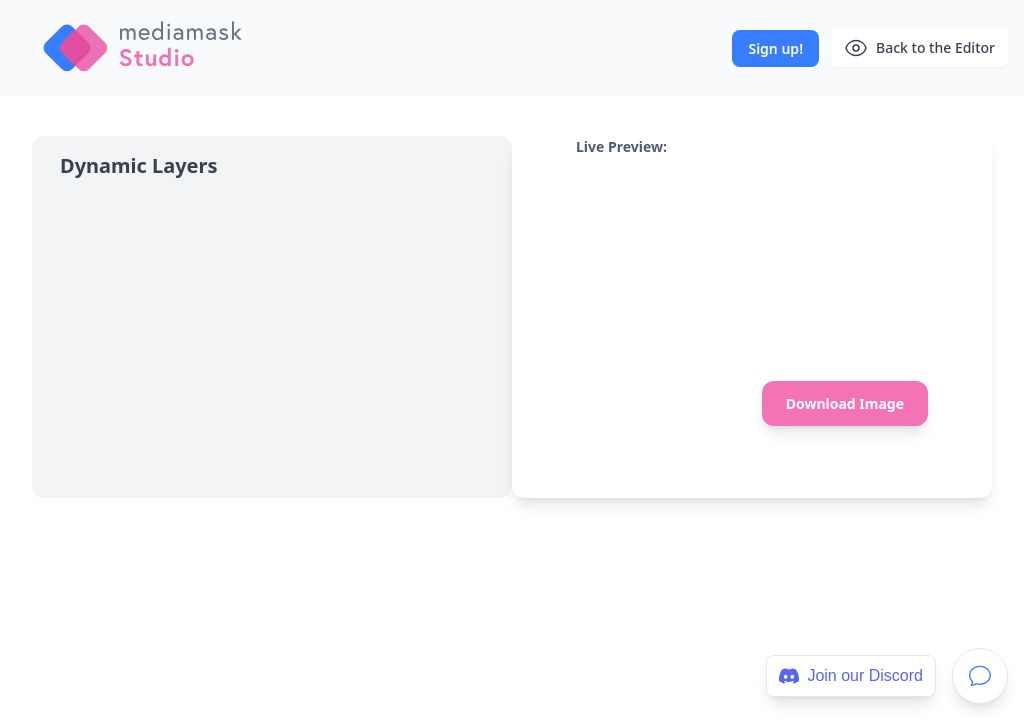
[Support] (980, 676)
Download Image (845, 403)
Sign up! (775, 48)
